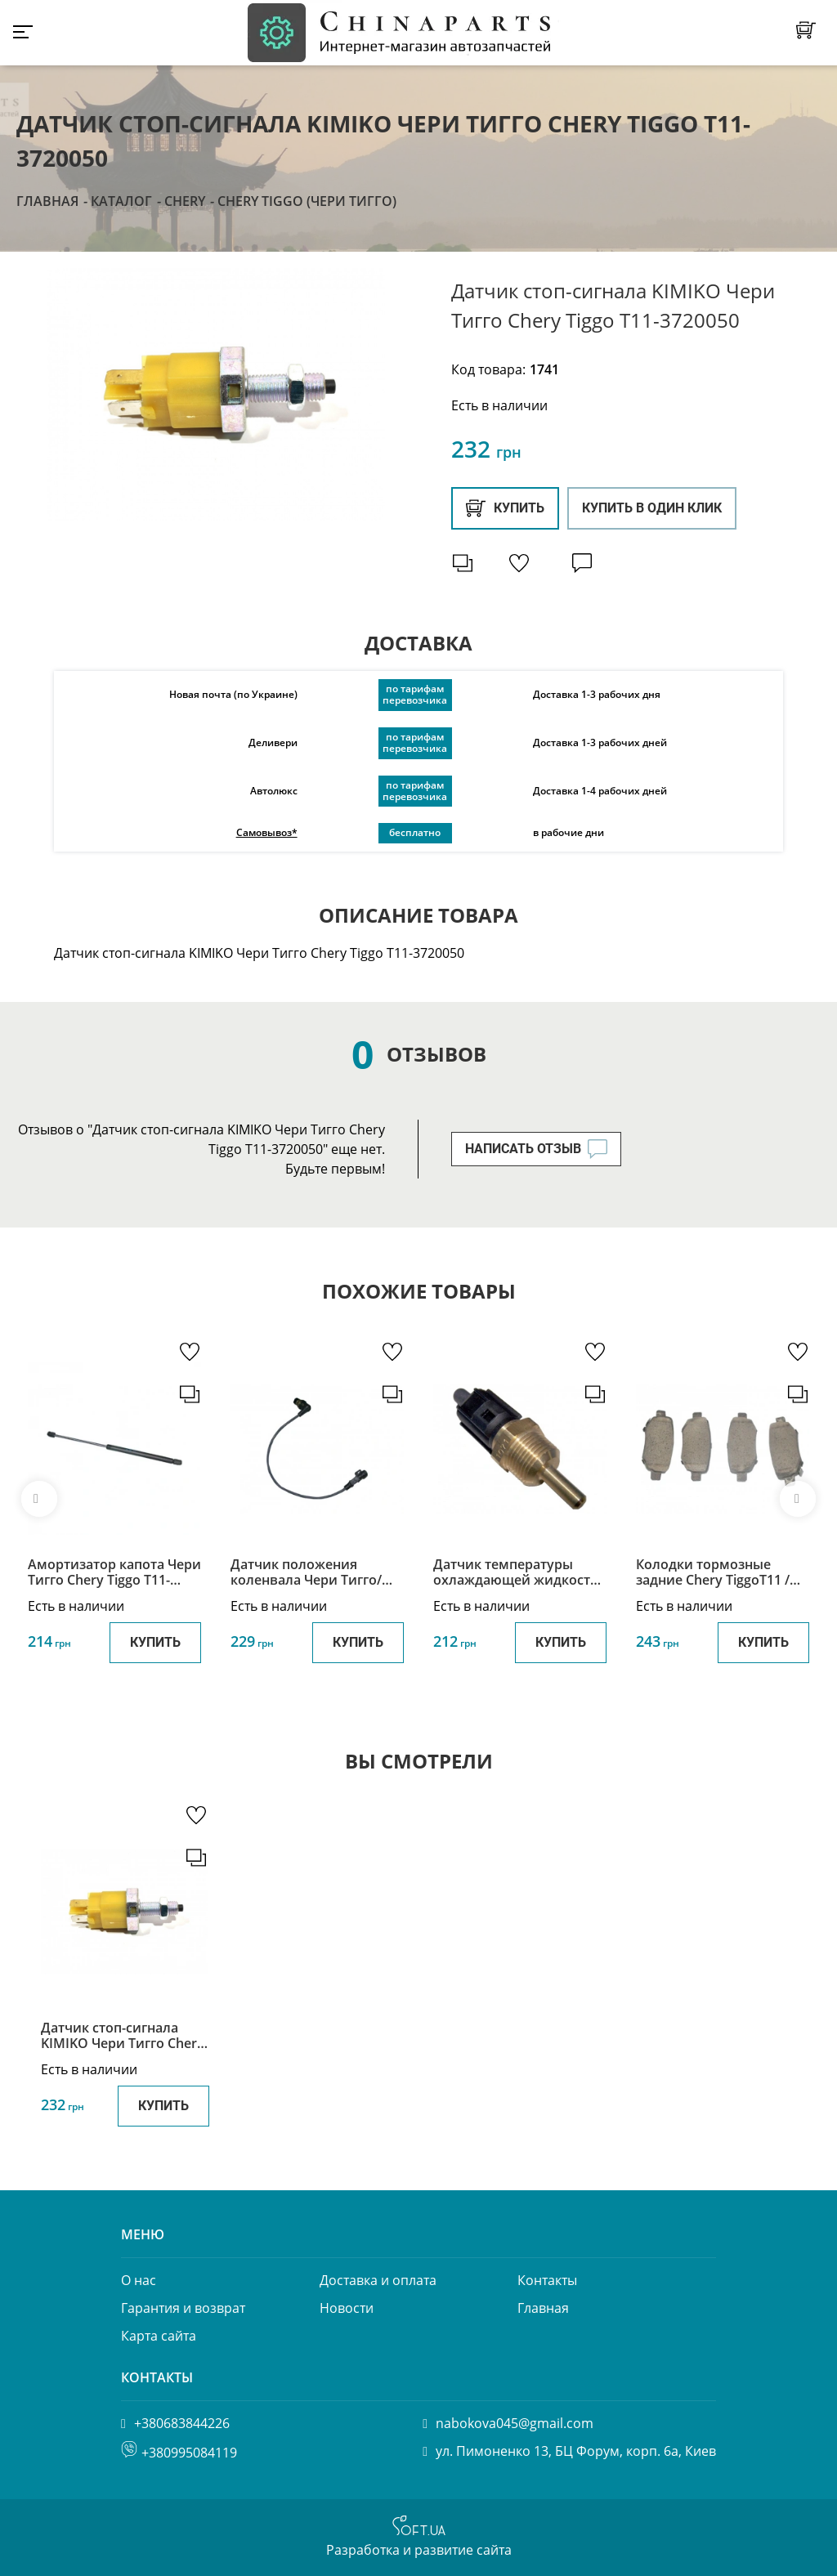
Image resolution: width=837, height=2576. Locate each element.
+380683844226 (182, 2423)
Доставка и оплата (378, 2280)
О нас (138, 2280)
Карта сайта (158, 2336)
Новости (347, 2308)
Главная (47, 201)
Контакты (547, 2280)
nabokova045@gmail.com (514, 2423)
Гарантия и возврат (183, 2308)
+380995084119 (189, 2453)
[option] (215, 394)
